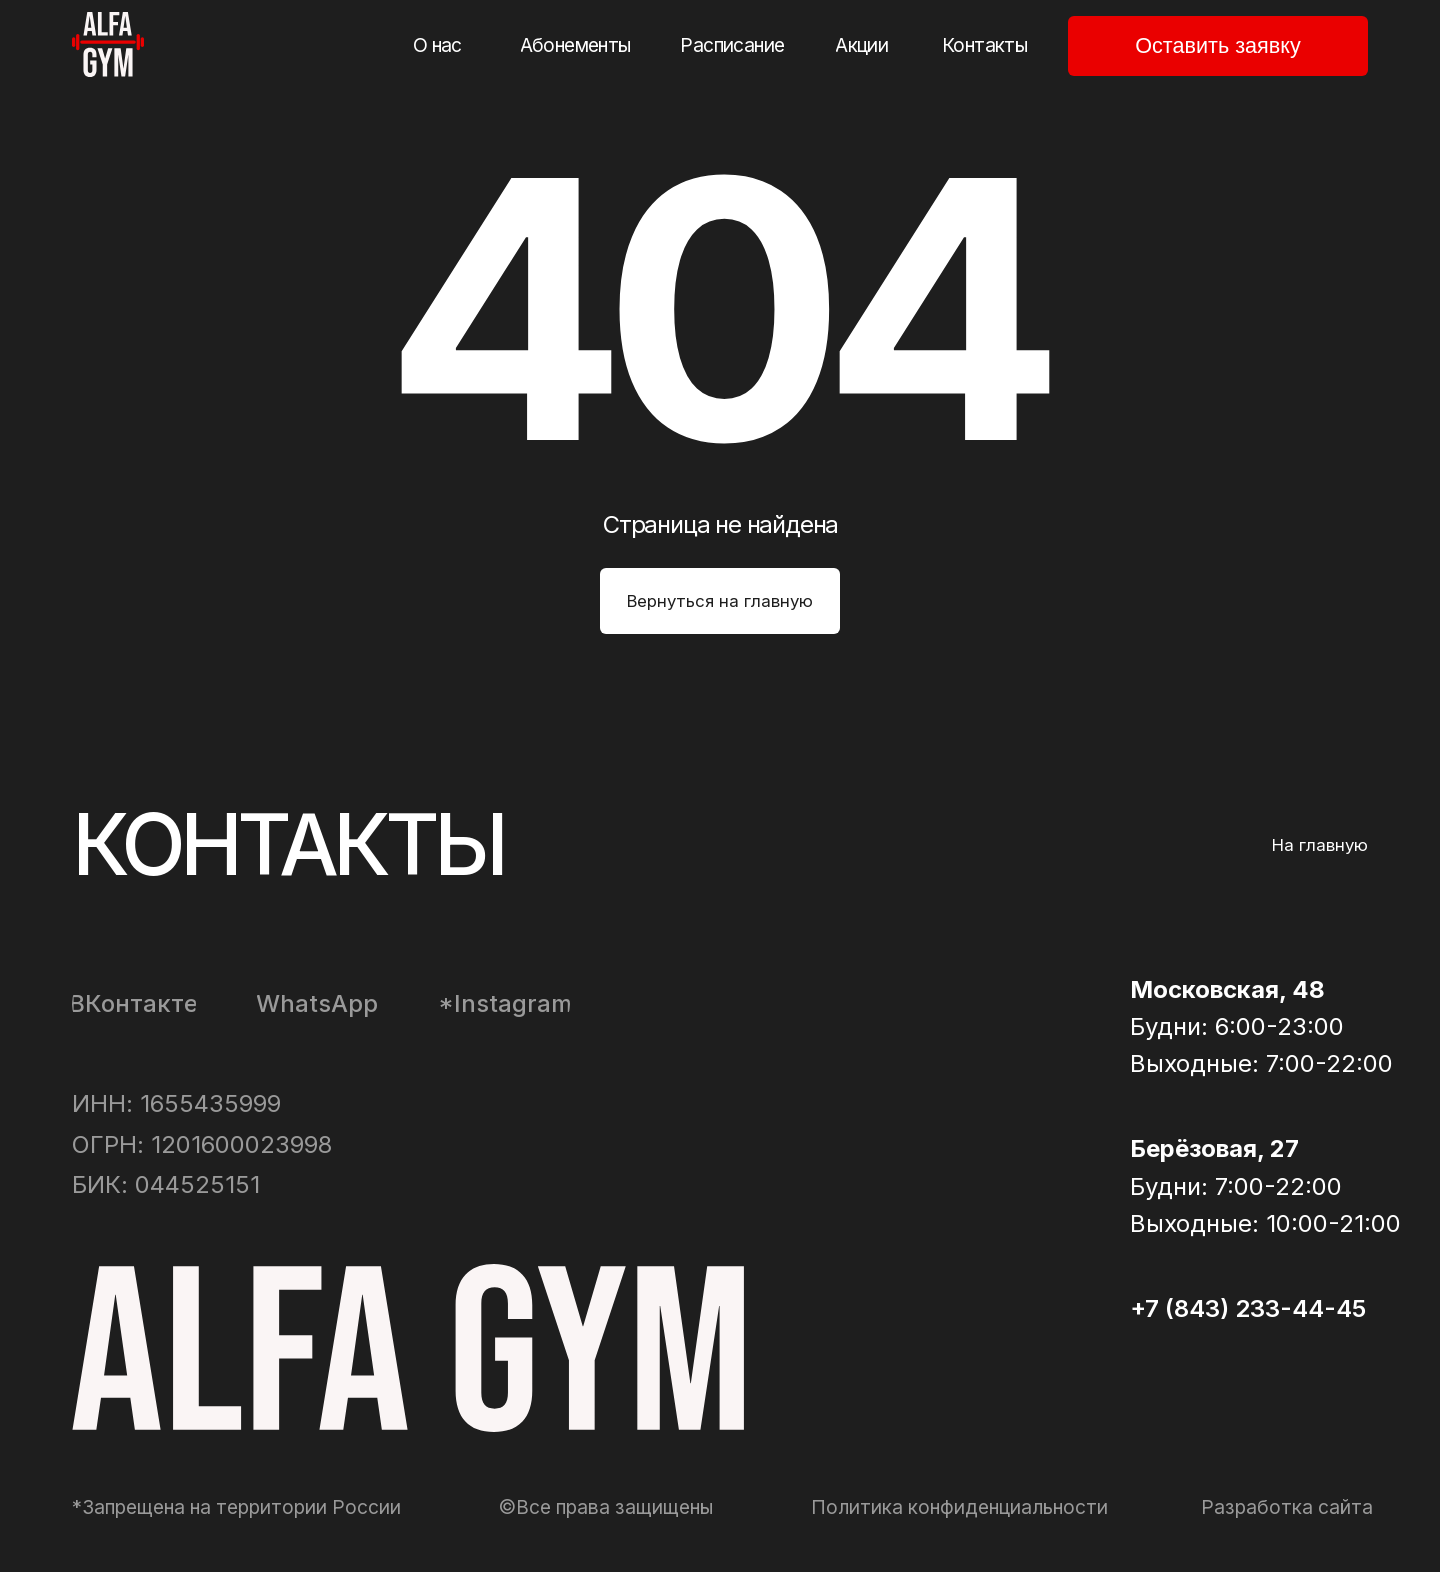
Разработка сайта (1287, 1507)
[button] (1218, 46)
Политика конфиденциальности (959, 1507)
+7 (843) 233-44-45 (1248, 1308)
